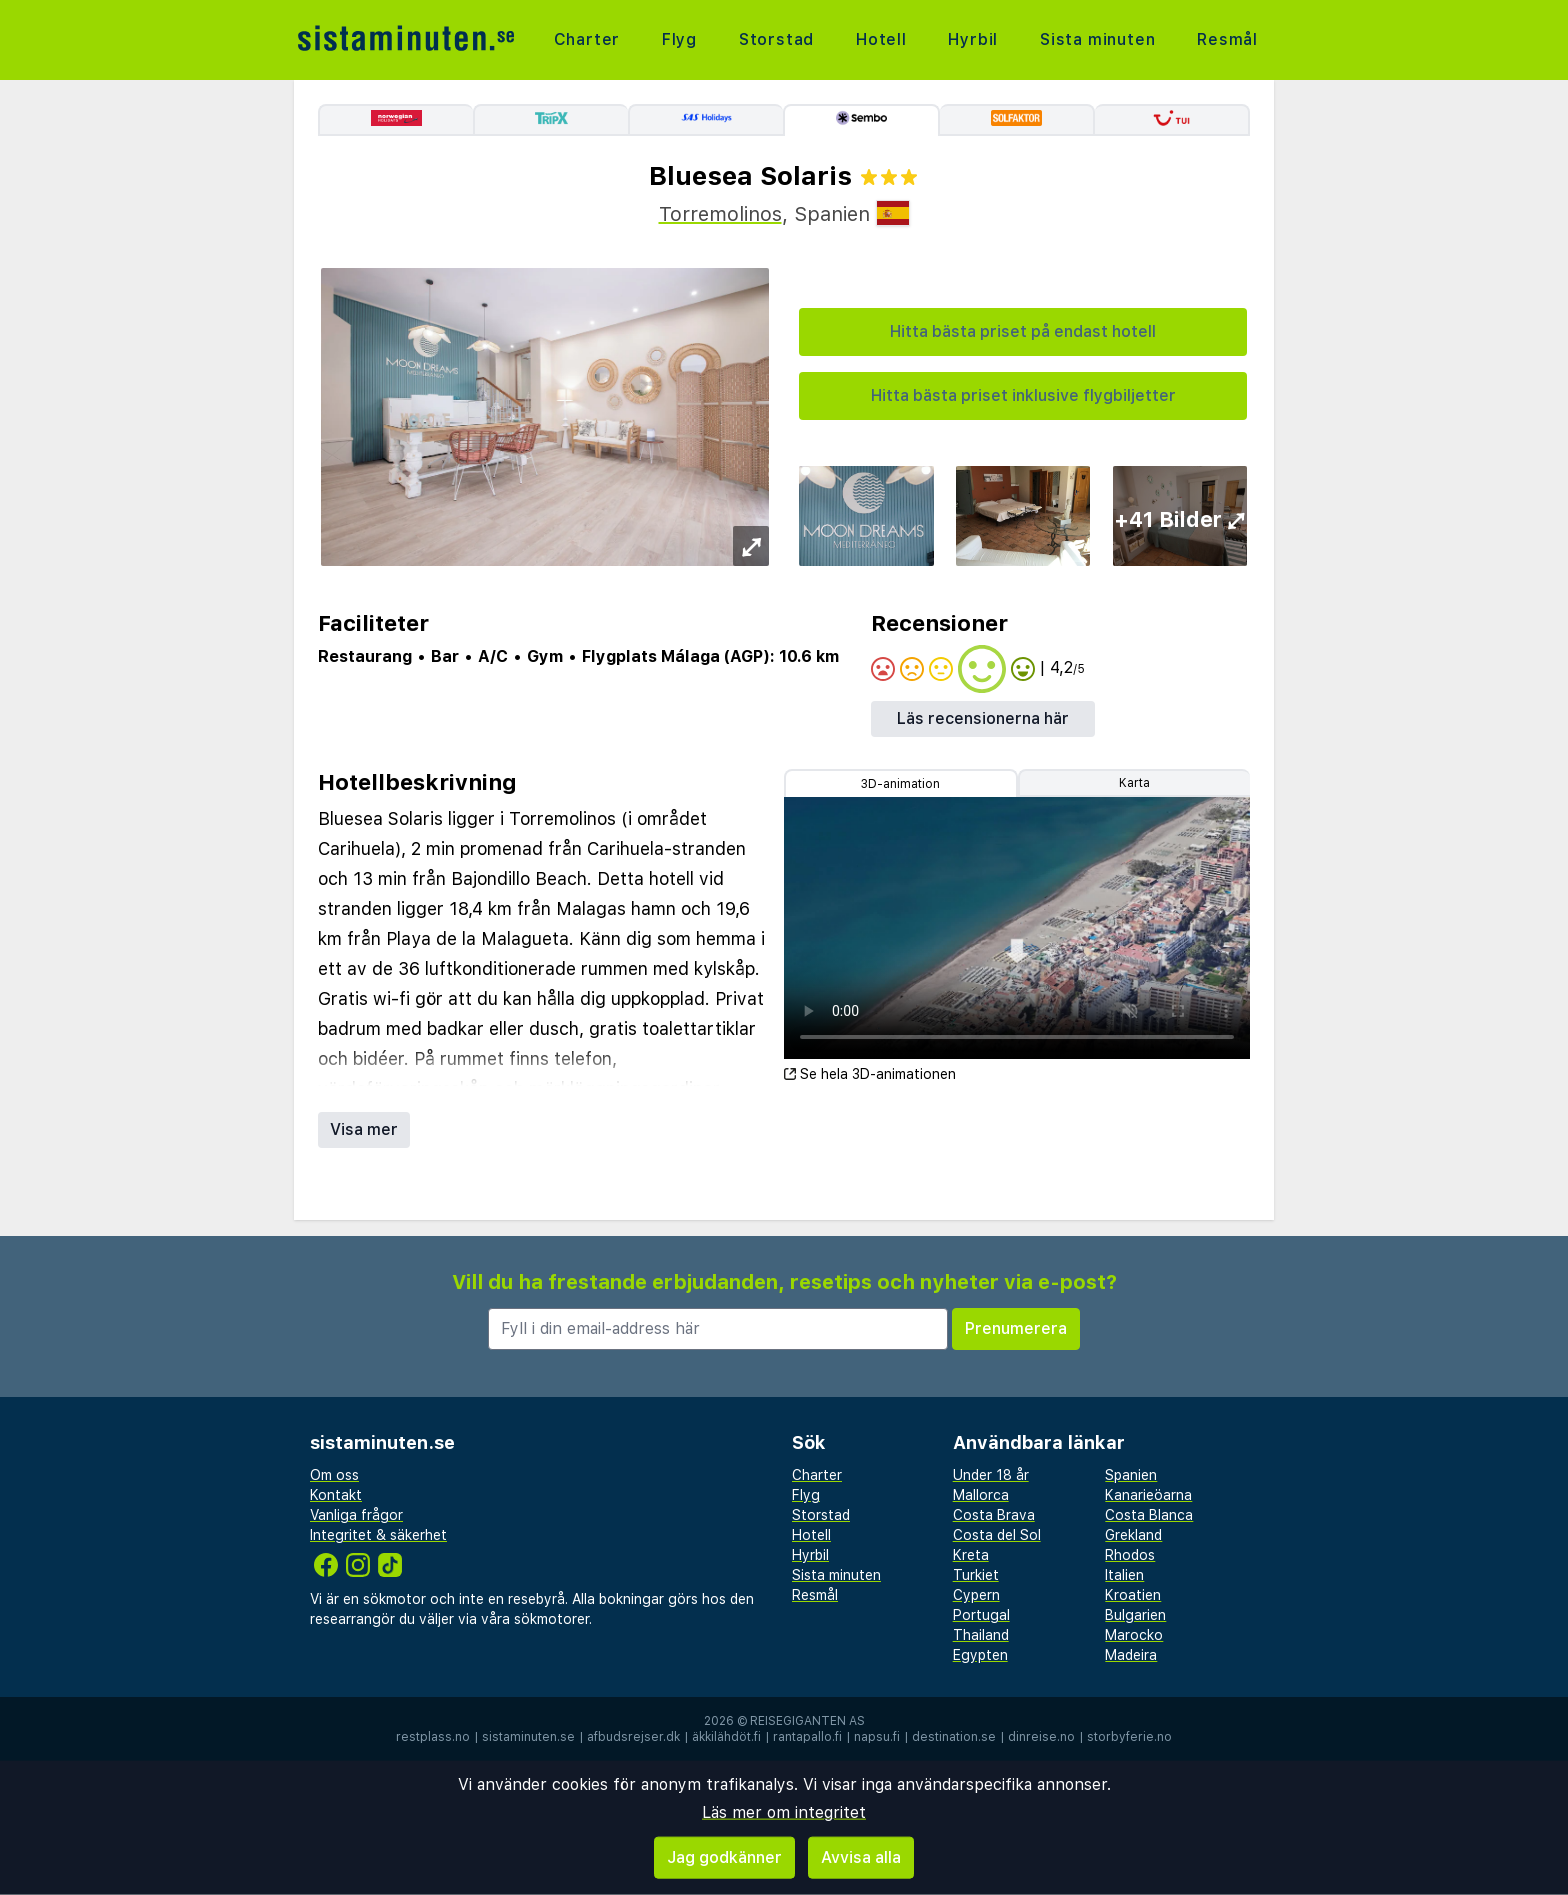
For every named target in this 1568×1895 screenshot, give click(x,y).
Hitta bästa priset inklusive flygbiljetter (1023, 395)
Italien (1124, 1575)
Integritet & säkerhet (378, 1535)
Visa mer (364, 1129)
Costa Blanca (1149, 1515)
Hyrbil (973, 39)
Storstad (776, 39)
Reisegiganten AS (807, 1721)
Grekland (1133, 1535)
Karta (1134, 783)
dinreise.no (1041, 1737)
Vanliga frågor (356, 1515)
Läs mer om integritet (784, 1812)
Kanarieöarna (1148, 1495)
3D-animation (900, 784)
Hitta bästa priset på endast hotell (1023, 331)
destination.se (954, 1737)
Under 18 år (991, 1475)
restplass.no (433, 1737)
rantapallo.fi (807, 1737)
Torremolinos (720, 214)
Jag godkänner (724, 1857)
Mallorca (981, 1495)
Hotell (881, 39)
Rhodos (1130, 1555)
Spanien (1131, 1475)
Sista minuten (1097, 39)
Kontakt (336, 1495)
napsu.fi (877, 1737)
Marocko (1134, 1635)
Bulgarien (1135, 1615)
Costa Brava (994, 1515)
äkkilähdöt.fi (726, 1737)
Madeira (1131, 1655)
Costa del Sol (997, 1535)
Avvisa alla (861, 1857)
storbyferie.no (1129, 1737)
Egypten (980, 1655)
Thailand (981, 1635)
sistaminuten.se (528, 1737)
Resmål (1227, 39)
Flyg (679, 39)
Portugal (981, 1615)
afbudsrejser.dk (633, 1737)
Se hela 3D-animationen (870, 1074)
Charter (587, 39)
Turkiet (976, 1575)
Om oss (334, 1475)
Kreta (971, 1555)
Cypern (976, 1595)
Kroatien (1133, 1595)
